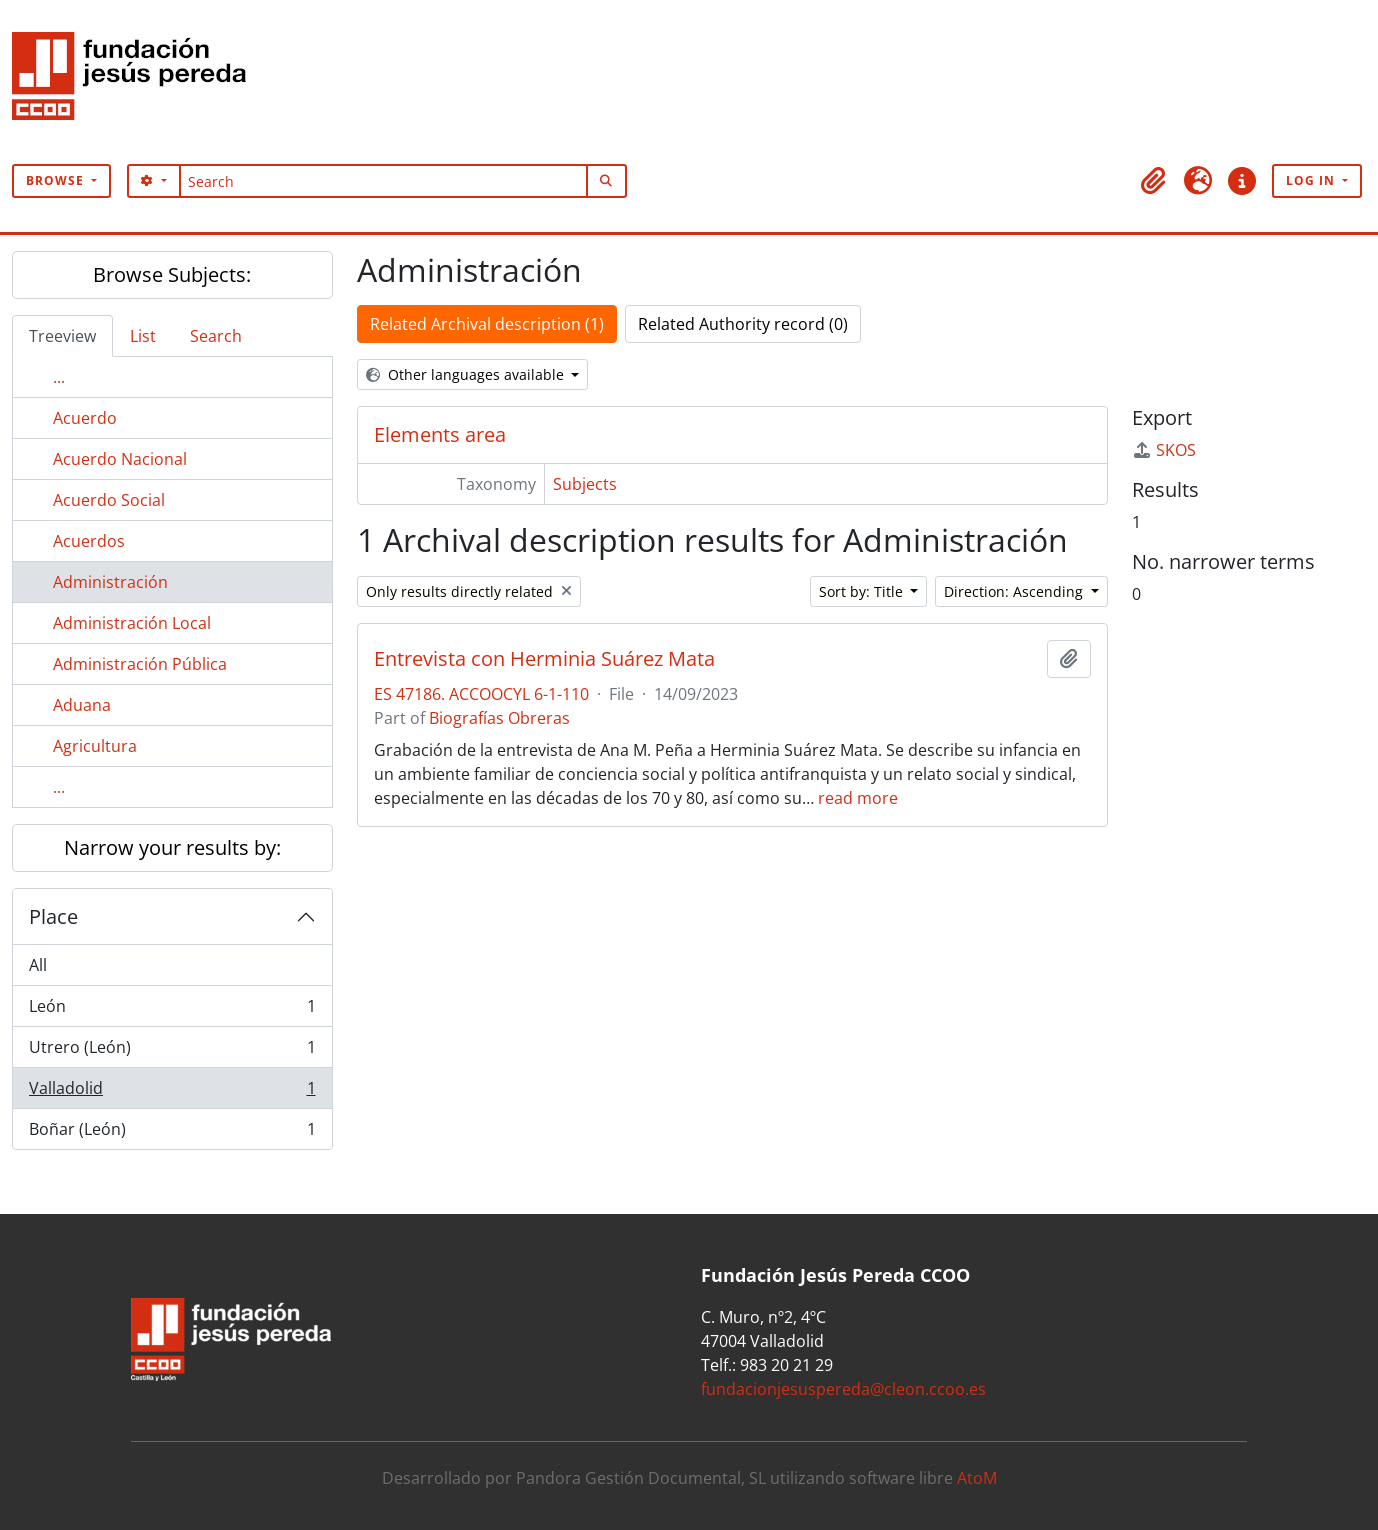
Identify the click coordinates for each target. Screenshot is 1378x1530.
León (172, 1010)
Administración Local (132, 623)
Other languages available (467, 374)
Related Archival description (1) (487, 324)
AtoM (977, 1478)
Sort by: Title (863, 591)
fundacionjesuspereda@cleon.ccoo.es (843, 1389)
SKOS (1164, 450)
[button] (1154, 181)
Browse (57, 180)
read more (858, 798)
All (38, 965)
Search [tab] (216, 336)
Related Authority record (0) (743, 324)
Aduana (82, 705)
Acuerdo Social (109, 500)
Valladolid (172, 1092)
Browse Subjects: (172, 274)
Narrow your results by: (172, 847)
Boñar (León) (172, 1133)
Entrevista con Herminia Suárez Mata (544, 659)
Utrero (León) (172, 1051)
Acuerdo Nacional (120, 459)
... (59, 377)
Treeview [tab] (62, 336)
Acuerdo (85, 418)
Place (53, 916)
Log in (1312, 180)
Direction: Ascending (1015, 591)
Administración (110, 582)
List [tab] (143, 336)
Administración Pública (140, 664)
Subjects (585, 484)
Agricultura (95, 746)
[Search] (383, 181)
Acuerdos (89, 541)
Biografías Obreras (499, 718)
